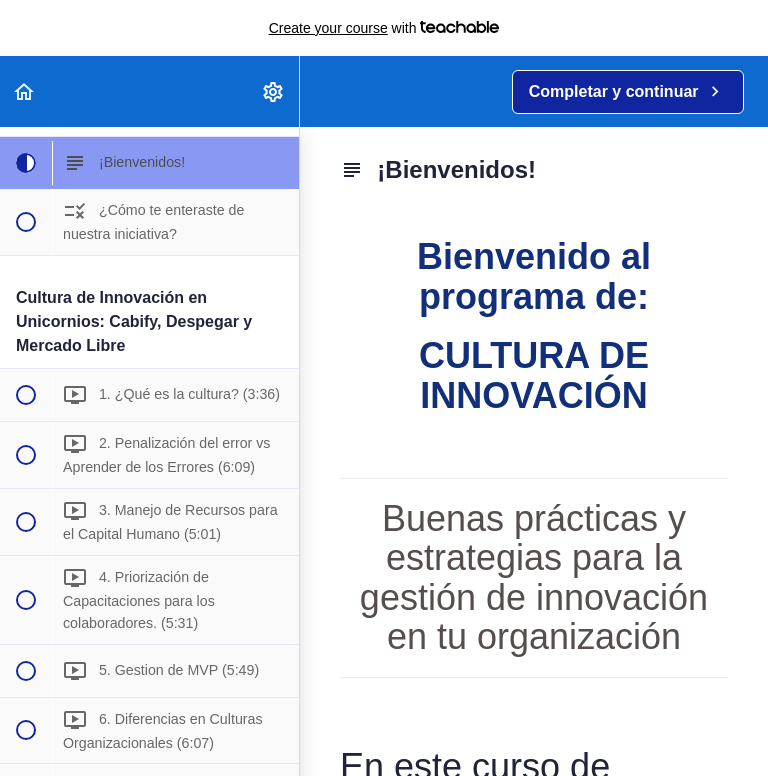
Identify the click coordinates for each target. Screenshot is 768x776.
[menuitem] (274, 91)
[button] (25, 91)
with (384, 28)
